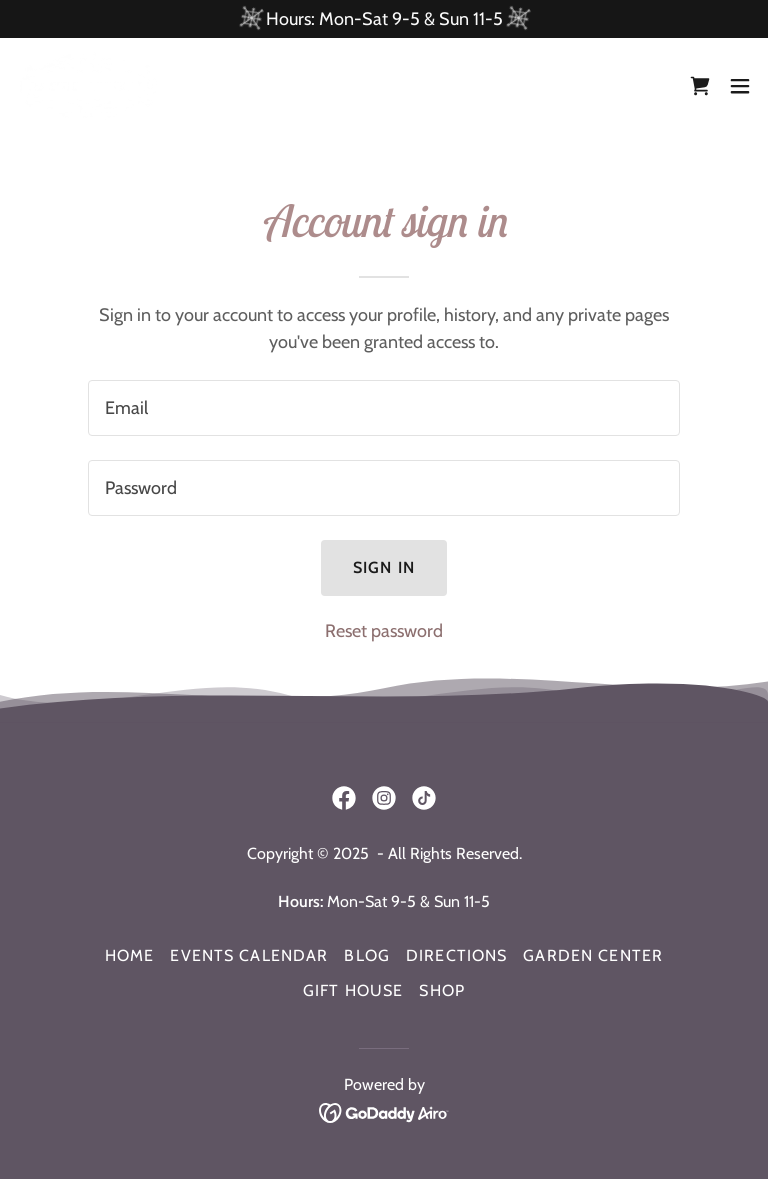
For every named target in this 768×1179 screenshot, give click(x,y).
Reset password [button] (384, 631)
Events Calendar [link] (249, 955)
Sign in (384, 567)
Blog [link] (367, 955)
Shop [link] (442, 990)
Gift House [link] (353, 990)
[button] (740, 86)
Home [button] (130, 955)
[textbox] (384, 408)
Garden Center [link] (593, 955)
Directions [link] (456, 955)
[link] (88, 86)
